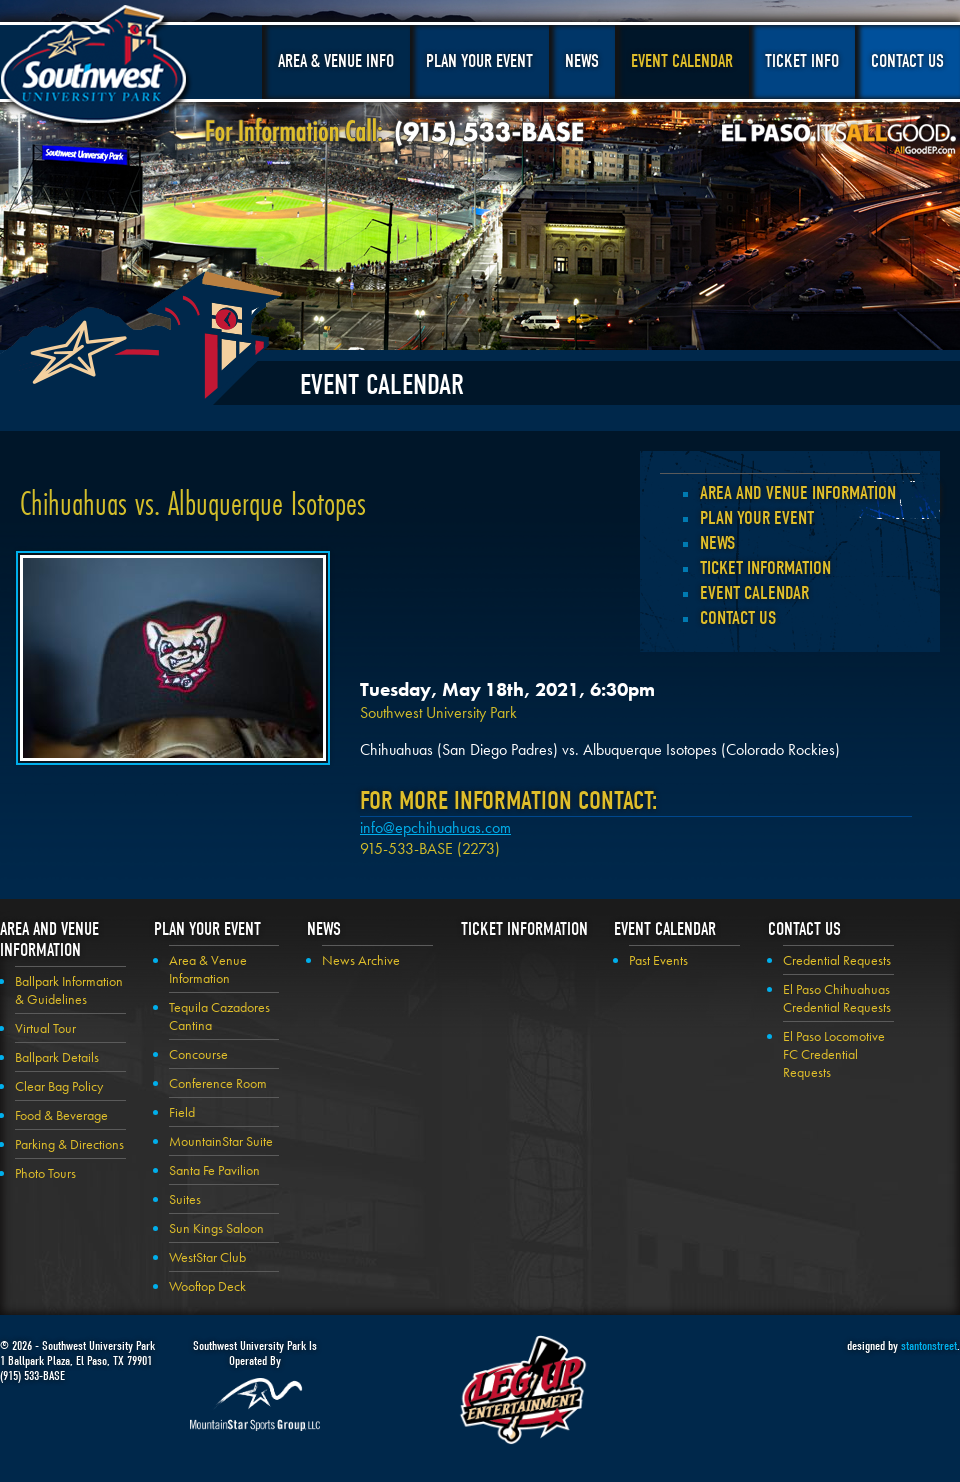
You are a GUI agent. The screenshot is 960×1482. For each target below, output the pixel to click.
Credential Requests (837, 960)
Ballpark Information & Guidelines (69, 990)
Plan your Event (757, 518)
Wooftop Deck (207, 1286)
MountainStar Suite (221, 1141)
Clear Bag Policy (59, 1086)
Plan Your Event (479, 61)
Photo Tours (45, 1173)
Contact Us (907, 61)
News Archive (361, 960)
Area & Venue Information (208, 969)
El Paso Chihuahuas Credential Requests (837, 998)
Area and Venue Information (798, 493)
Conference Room (218, 1083)
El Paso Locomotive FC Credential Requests (834, 1054)
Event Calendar (682, 61)
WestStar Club (207, 1257)
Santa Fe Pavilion (214, 1170)
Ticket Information (765, 568)
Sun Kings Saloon (216, 1228)
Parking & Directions (69, 1144)
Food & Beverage (61, 1115)
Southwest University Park (96, 68)
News (582, 61)
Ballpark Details (57, 1057)
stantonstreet (929, 1345)
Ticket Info (802, 61)
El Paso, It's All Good (839, 139)
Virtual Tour (45, 1028)
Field (182, 1112)
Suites (185, 1199)
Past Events (658, 960)
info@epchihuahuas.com (435, 827)
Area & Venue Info (336, 61)
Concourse (198, 1054)
